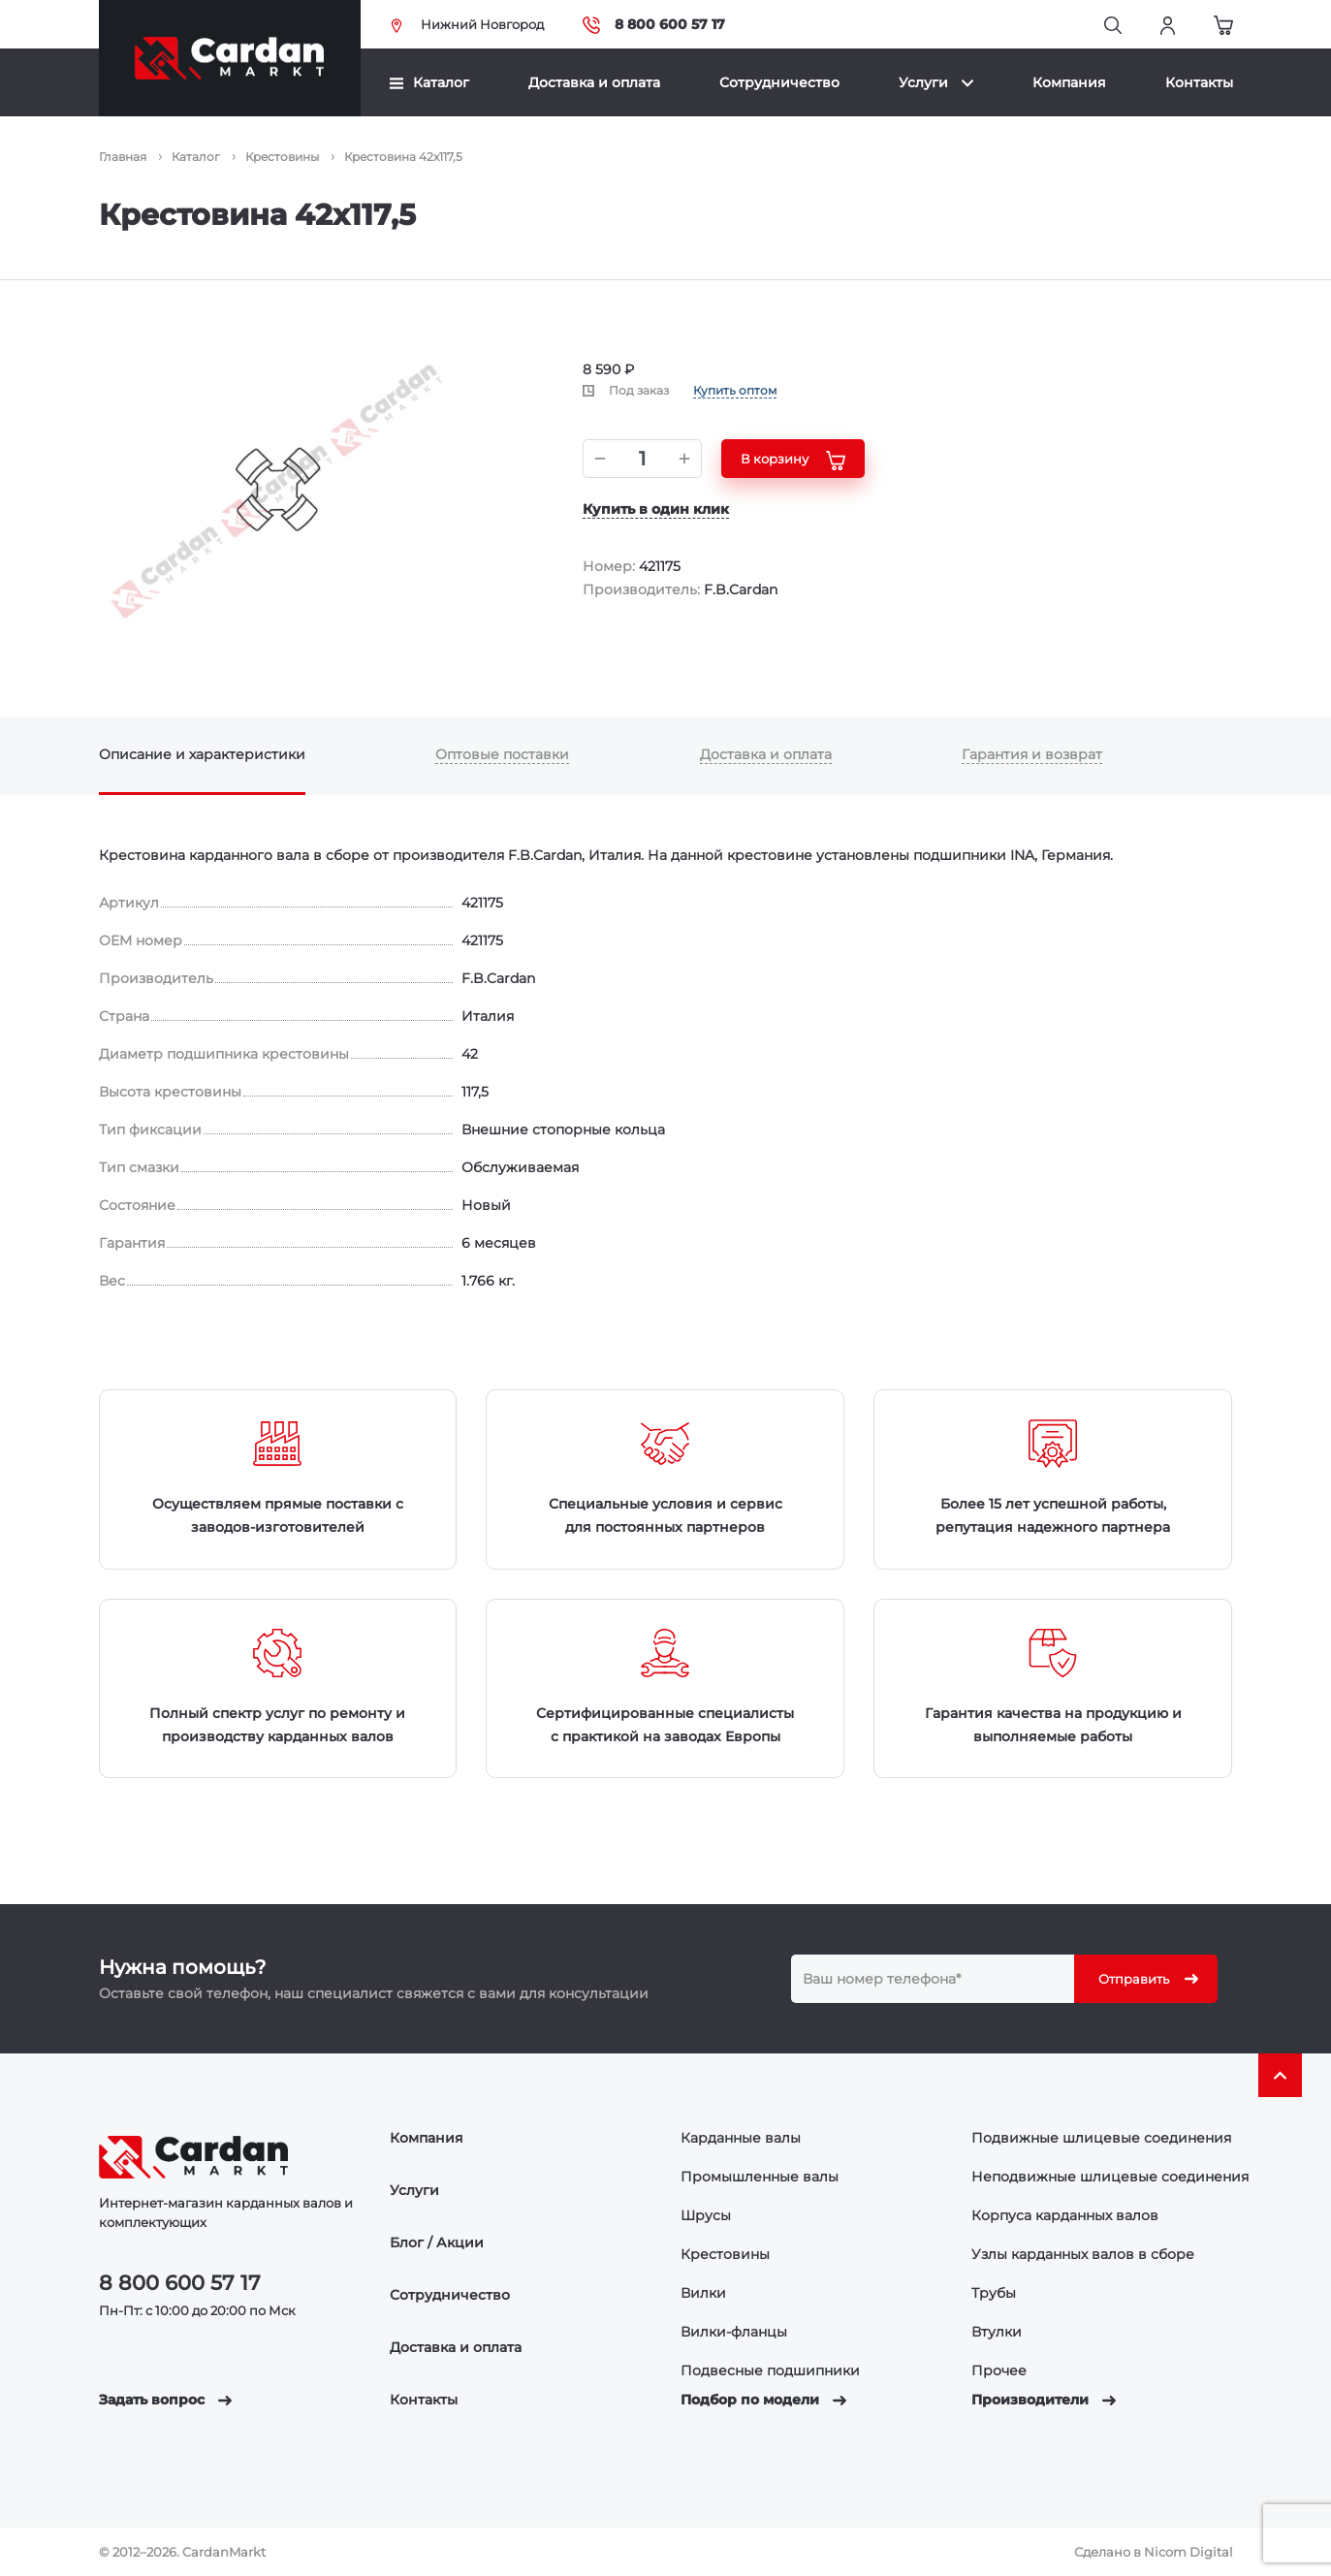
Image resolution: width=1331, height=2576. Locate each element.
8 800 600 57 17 (654, 25)
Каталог (429, 82)
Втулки (996, 2331)
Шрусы (706, 2215)
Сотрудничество (779, 82)
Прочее (999, 2370)
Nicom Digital (1188, 2552)
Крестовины (725, 2254)
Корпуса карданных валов (1064, 2215)
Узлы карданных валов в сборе (1082, 2254)
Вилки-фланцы (734, 2331)
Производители (1043, 2399)
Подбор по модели (763, 2399)
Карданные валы (741, 2138)
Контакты (1199, 82)
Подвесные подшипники (770, 2370)
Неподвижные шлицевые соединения (1110, 2176)
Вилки (703, 2293)
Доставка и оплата (594, 82)
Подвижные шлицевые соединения (1101, 2138)
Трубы (993, 2293)
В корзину (793, 460)
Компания (1069, 82)
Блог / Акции (437, 2242)
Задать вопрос (165, 2399)
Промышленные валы (760, 2176)
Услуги (936, 82)
